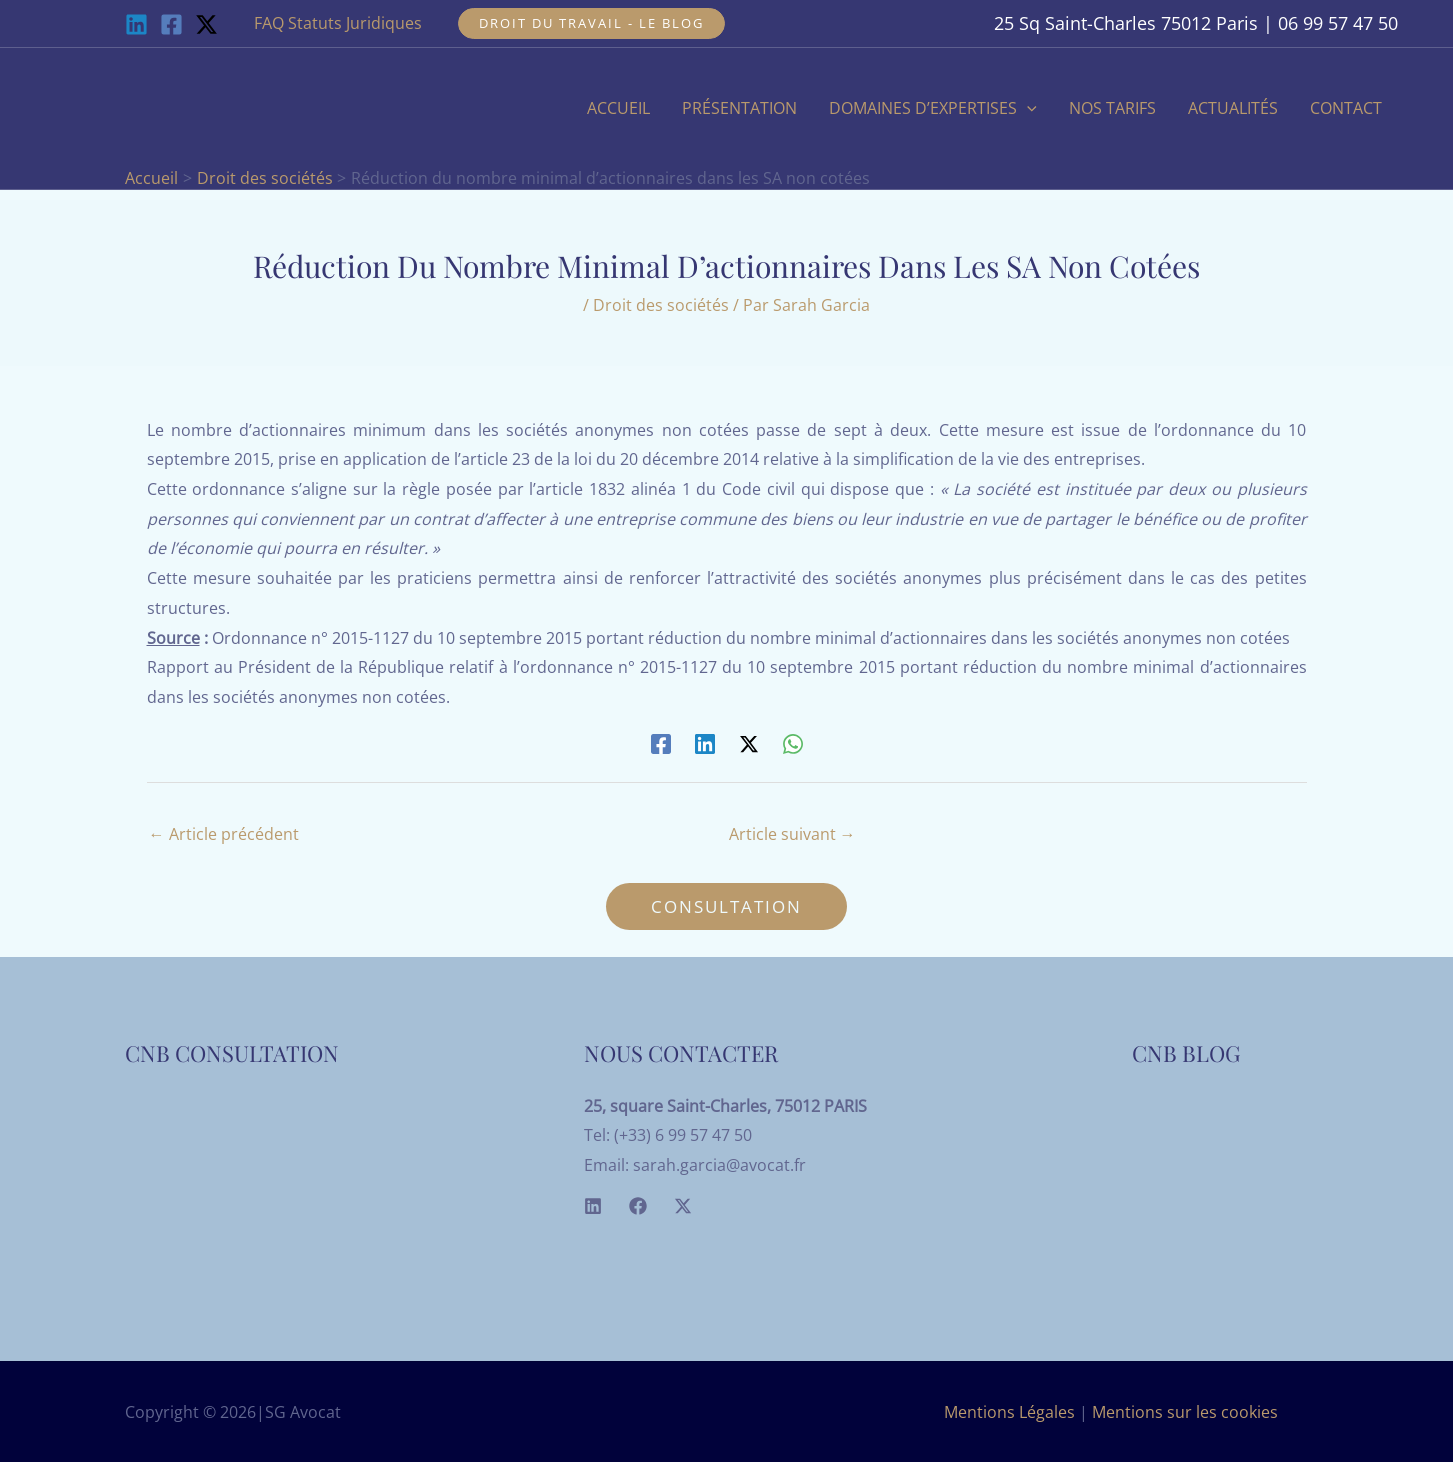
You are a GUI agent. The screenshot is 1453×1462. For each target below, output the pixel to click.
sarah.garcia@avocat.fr (719, 1165)
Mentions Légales (1009, 1412)
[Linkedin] (136, 24)
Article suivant (792, 834)
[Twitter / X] (206, 24)
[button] (591, 23)
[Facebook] (171, 24)
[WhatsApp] (793, 743)
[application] (1027, 108)
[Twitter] (683, 1206)
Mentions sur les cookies (1185, 1412)
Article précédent (224, 834)
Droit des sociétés (661, 305)
